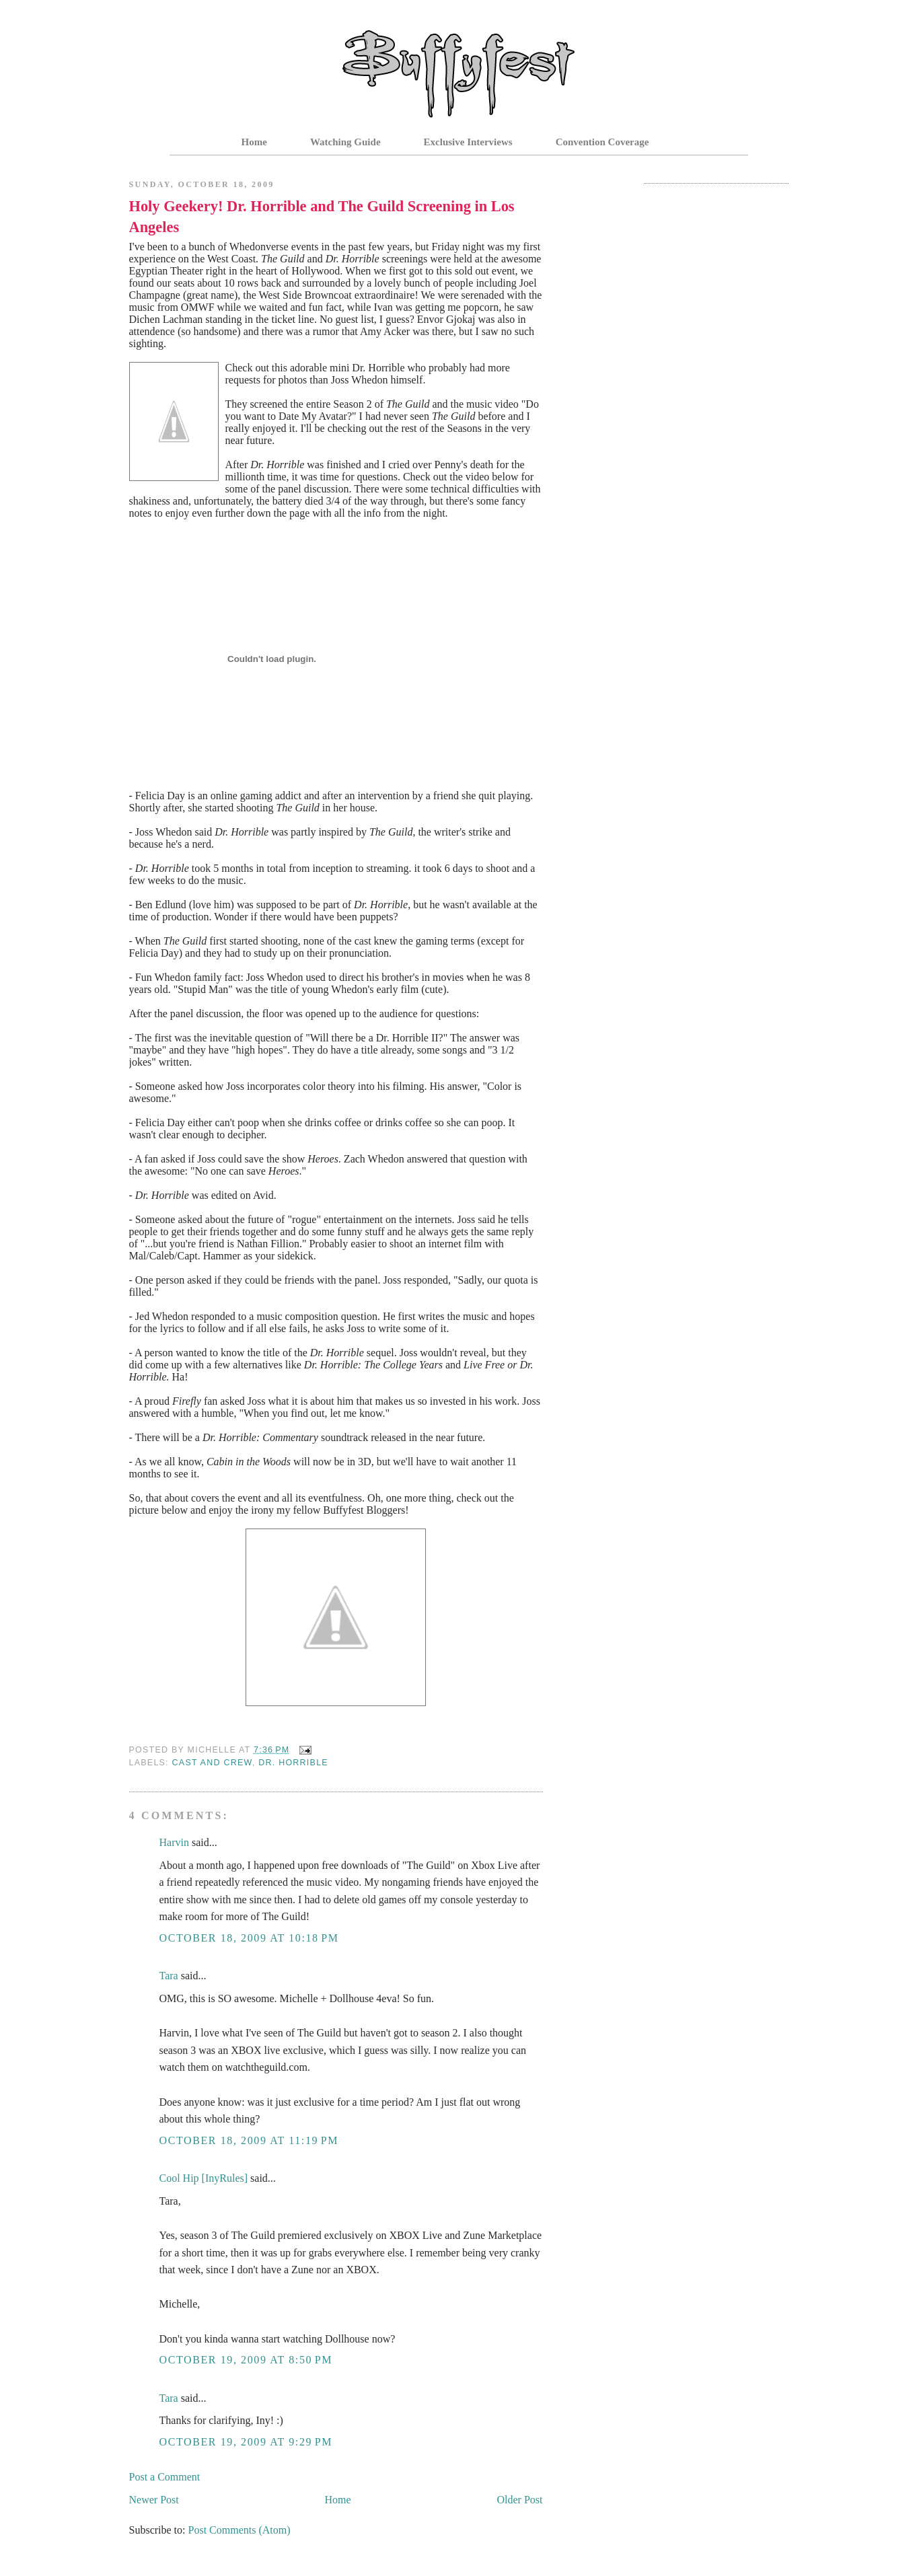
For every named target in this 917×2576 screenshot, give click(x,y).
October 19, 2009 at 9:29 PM (246, 2442)
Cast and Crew (212, 1762)
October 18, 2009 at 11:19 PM (249, 2140)
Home (254, 142)
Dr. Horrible (293, 1762)
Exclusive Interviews (468, 142)
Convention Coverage (602, 142)
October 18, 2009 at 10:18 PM (249, 1938)
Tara (168, 1975)
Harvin (174, 1842)
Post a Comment (164, 2476)
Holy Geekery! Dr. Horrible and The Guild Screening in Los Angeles (322, 216)
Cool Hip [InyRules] (203, 2178)
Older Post (520, 2499)
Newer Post (154, 2499)
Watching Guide (345, 142)
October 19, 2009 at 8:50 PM (246, 2359)
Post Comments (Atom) (239, 2530)
